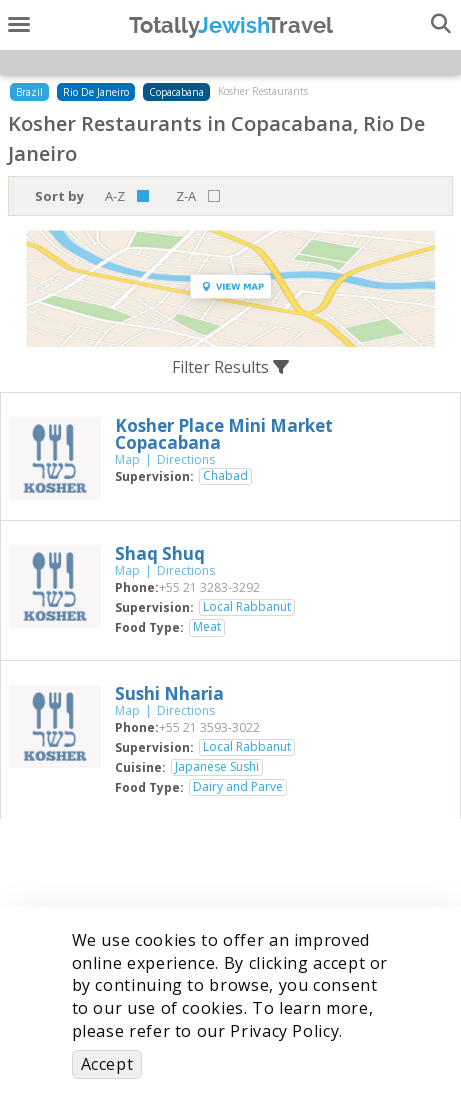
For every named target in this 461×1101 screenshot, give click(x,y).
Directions (186, 459)
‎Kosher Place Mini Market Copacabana (224, 434)
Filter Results (230, 367)
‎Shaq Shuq (160, 553)
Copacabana (176, 92)
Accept (107, 1064)
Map (127, 459)
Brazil (29, 92)
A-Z (115, 196)
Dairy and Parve (238, 787)
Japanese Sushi (217, 767)
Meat (207, 627)
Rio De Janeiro (96, 92)
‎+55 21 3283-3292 (209, 587)
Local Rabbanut (247, 607)
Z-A (186, 196)
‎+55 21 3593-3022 (209, 727)
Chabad (225, 476)
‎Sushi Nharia (169, 693)
